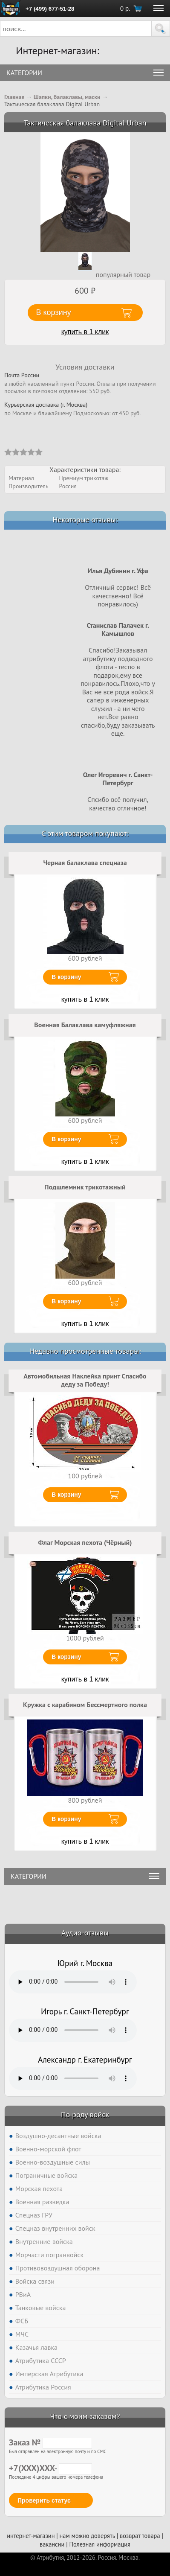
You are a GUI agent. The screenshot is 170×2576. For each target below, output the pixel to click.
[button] (160, 28)
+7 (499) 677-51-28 (50, 9)
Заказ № (50, 2442)
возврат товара (140, 2536)
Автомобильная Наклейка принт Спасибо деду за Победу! (84, 1380)
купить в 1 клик (85, 331)
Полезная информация (99, 2544)
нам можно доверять (87, 2536)
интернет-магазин (31, 2536)
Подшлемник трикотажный (84, 1187)
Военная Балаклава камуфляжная (84, 1024)
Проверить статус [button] (44, 2500)
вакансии (52, 2544)
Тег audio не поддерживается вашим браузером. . (73, 1981)
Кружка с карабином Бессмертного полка (85, 1704)
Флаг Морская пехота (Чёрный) (85, 1542)
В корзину (66, 976)
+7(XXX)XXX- (50, 2468)
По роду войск (85, 2114)
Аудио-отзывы (85, 1933)
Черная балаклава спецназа (85, 862)
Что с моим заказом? (85, 2416)
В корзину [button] (53, 312)
